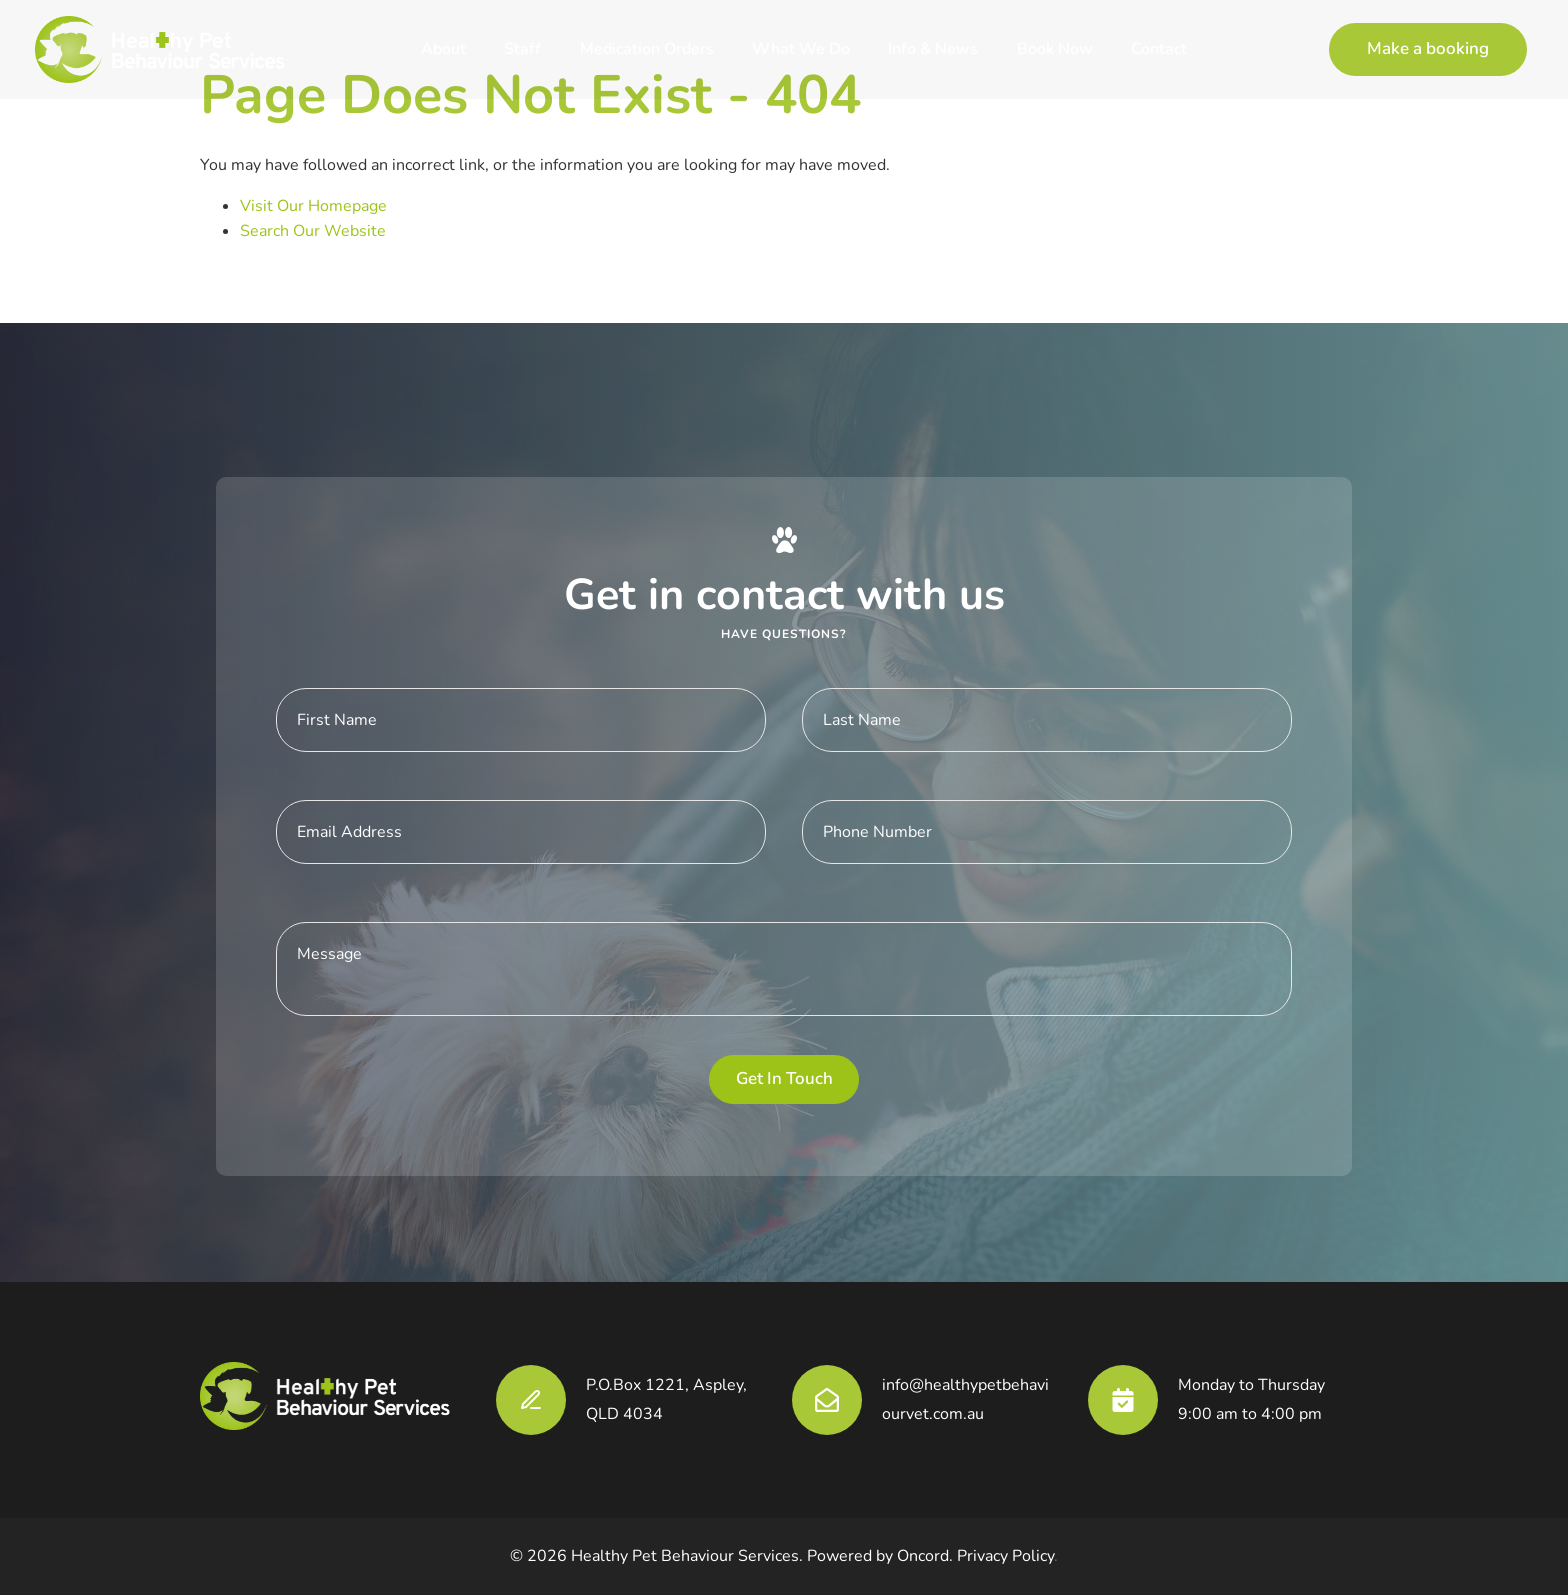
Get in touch (784, 1078)
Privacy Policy (1005, 1556)
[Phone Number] (1047, 832)
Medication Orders (647, 49)
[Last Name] (1047, 720)
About (443, 49)
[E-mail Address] (521, 832)
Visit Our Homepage (313, 206)
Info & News (933, 49)
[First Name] (521, 720)
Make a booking (1390, 34)
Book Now (1055, 49)
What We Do (801, 49)
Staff (522, 49)
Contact (1159, 49)
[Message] (784, 969)
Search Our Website (313, 231)
